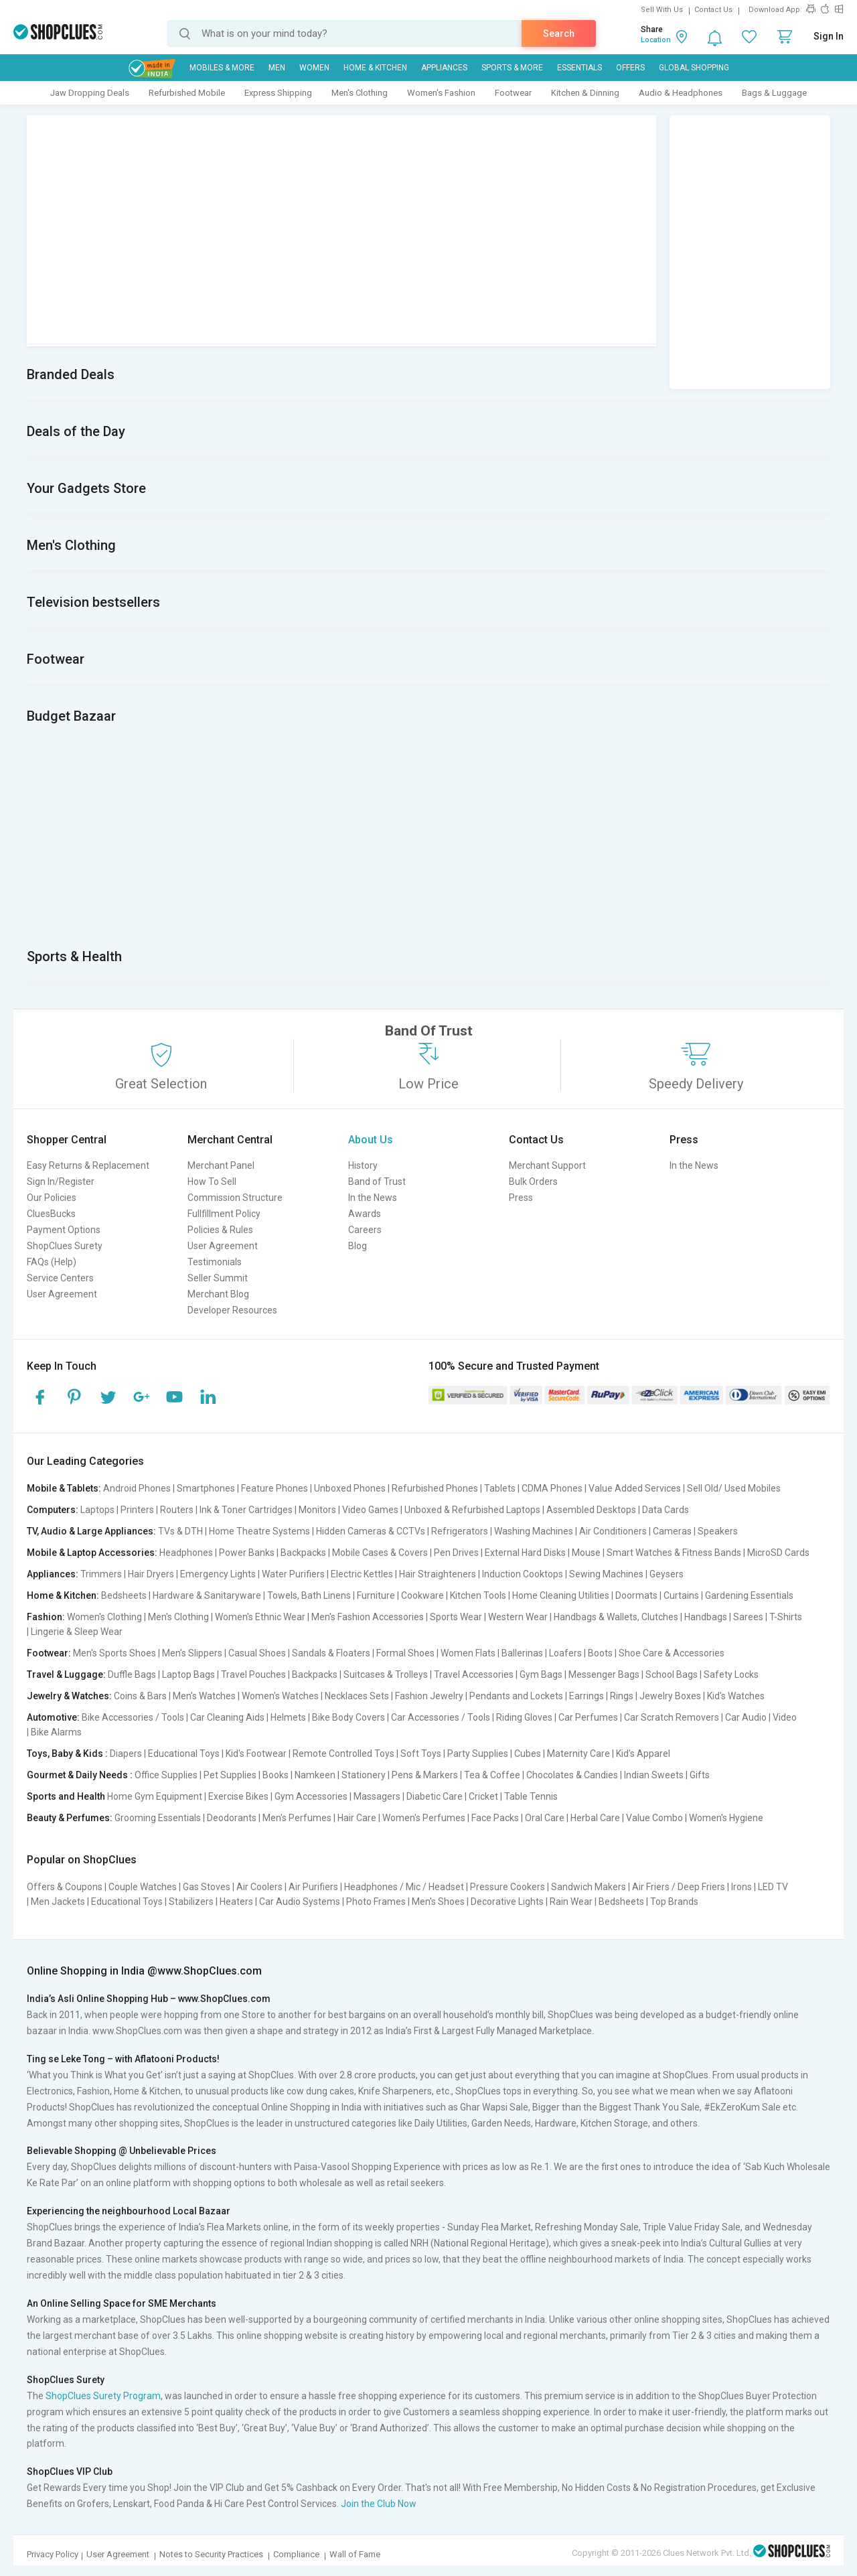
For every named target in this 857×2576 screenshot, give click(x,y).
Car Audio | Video (761, 1717)
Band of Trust (377, 1181)
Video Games (370, 1509)
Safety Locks (731, 1674)
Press (521, 1197)
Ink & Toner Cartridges (246, 1509)
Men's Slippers (192, 1653)
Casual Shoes (257, 1653)
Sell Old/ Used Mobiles (734, 1488)
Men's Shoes (438, 1901)
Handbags (705, 1617)
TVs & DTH (180, 1531)
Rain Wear (571, 1901)
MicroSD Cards (778, 1552)
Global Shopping (694, 67)
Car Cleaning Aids (227, 1717)
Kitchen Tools (478, 1595)
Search (558, 33)
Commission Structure (235, 1197)
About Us (370, 1139)
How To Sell (211, 1181)
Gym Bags (541, 1674)
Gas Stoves (206, 1886)
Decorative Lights (507, 1901)
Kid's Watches (736, 1696)
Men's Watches (204, 1696)
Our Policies (51, 1197)
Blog (357, 1245)
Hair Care (356, 1817)
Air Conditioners (613, 1531)
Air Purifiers (313, 1886)
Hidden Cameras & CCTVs (370, 1531)
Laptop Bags (188, 1674)
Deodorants (231, 1817)
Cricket (483, 1796)
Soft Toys (420, 1753)
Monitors (317, 1509)
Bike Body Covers (348, 1717)
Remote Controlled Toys (343, 1753)
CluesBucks (51, 1213)
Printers (137, 1509)
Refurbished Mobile (187, 93)
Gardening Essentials (749, 1595)
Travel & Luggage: (66, 1674)
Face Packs (495, 1817)
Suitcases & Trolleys (385, 1674)
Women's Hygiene (726, 1817)
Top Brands (674, 1901)
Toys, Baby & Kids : (67, 1753)
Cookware (422, 1595)
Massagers (377, 1796)
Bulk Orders (533, 1181)
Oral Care (544, 1817)
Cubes (527, 1753)
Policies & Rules (220, 1229)
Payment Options (63, 1229)
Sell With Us (662, 9)
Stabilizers (191, 1901)
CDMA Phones (552, 1488)
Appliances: (52, 1574)
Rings (621, 1696)
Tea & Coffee (492, 1775)
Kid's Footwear (256, 1753)
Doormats (636, 1595)
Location (656, 39)
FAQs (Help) (51, 1262)
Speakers (718, 1531)
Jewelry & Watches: (69, 1696)
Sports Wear (456, 1617)
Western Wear (518, 1617)
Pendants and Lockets (516, 1696)
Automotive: (53, 1717)
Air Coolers (259, 1886)
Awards (364, 1213)
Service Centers (60, 1278)
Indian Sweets (654, 1775)
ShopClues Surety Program (103, 2395)
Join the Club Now (378, 2503)
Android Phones (137, 1488)
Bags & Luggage (774, 93)
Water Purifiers (293, 1574)
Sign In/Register (60, 1181)
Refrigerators (459, 1531)
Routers (176, 1509)
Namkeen (315, 1775)
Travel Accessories (474, 1674)
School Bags (671, 1674)
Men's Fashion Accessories (367, 1617)
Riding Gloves (524, 1717)
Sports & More (512, 67)
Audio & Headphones (680, 93)
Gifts (700, 1775)
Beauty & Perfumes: (69, 1817)
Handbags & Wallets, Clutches (616, 1617)
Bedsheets (124, 1595)
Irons (741, 1886)
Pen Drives (456, 1552)
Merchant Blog (218, 1294)
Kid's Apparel (643, 1753)
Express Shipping (278, 93)
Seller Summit (217, 1278)
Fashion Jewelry (429, 1696)
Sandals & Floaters (331, 1653)
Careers (365, 1229)
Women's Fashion (441, 93)
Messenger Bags (603, 1674)
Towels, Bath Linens (309, 1595)
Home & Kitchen (375, 67)
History (363, 1165)
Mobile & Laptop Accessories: (92, 1552)
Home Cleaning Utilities (560, 1595)
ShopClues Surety (64, 1245)
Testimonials (214, 1262)
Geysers (666, 1574)
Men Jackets (58, 1901)
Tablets (500, 1488)
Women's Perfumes (423, 1817)
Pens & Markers (425, 1775)
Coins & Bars (140, 1696)
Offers (630, 67)
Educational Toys (184, 1753)
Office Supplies (166, 1775)
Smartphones (206, 1488)
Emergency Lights (218, 1574)
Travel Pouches (253, 1674)
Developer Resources (232, 1310)
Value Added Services (635, 1488)
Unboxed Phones (350, 1488)
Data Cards (665, 1509)
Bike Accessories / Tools (133, 1717)
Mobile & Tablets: (64, 1488)
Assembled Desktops (591, 1509)
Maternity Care (578, 1753)
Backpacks (303, 1552)
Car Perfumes (588, 1717)
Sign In (828, 36)
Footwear (513, 93)
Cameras (672, 1531)
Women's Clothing (104, 1617)
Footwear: (49, 1653)
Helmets (288, 1717)
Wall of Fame (354, 2554)
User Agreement (62, 1294)
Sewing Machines (606, 1574)
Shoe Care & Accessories (671, 1653)
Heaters (236, 1901)
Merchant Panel (220, 1165)
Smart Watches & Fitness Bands (674, 1552)
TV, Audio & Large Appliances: (91, 1531)
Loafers (565, 1653)
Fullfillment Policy (223, 1213)
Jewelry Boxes (670, 1696)
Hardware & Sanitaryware (207, 1595)
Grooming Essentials (157, 1817)
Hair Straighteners (437, 1574)
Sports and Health (66, 1796)
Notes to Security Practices (211, 2554)
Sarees (748, 1617)
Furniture (376, 1595)
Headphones (186, 1552)
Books (275, 1775)
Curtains (681, 1595)
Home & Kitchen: (63, 1595)
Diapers (126, 1753)
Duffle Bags (132, 1674)
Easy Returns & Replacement (88, 1165)
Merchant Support (547, 1165)
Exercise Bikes (238, 1796)
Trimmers (101, 1574)
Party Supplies (477, 1753)
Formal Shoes (405, 1653)
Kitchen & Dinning (585, 93)
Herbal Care (595, 1817)
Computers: (52, 1509)
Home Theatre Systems (259, 1531)
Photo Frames (376, 1901)
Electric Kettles (362, 1574)
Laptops (97, 1509)
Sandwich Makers (588, 1886)
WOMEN (314, 67)
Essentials (579, 67)
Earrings (586, 1696)
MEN (276, 67)
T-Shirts (785, 1617)
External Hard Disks (525, 1552)
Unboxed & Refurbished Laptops (472, 1509)
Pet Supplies (230, 1775)
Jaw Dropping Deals (89, 93)
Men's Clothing (359, 93)
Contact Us (713, 9)
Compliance (296, 2554)
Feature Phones (274, 1488)
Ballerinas (522, 1653)
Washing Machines (533, 1531)
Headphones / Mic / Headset (404, 1886)
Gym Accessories (311, 1796)
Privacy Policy (52, 2554)
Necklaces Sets (357, 1696)
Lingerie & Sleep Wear (77, 1631)
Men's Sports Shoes (114, 1653)
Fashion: (46, 1617)
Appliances (444, 67)
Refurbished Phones (435, 1488)
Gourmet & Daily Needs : (80, 1775)
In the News (372, 1197)
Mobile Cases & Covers (380, 1552)
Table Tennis (531, 1796)
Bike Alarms (56, 1732)
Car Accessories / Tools (440, 1717)
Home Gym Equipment (154, 1796)
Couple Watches (142, 1886)
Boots (600, 1653)
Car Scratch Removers (671, 1717)
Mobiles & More (221, 67)
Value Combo (654, 1817)
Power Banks (247, 1552)
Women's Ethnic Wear (260, 1617)
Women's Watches (280, 1696)
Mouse (586, 1552)
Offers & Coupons (64, 1886)
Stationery (363, 1775)
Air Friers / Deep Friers (678, 1886)
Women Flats (468, 1653)
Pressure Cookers (507, 1886)
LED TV (773, 1886)
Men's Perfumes (296, 1817)
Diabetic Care (434, 1796)
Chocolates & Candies (572, 1775)
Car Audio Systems (299, 1901)
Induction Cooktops (522, 1574)
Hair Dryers (151, 1574)
